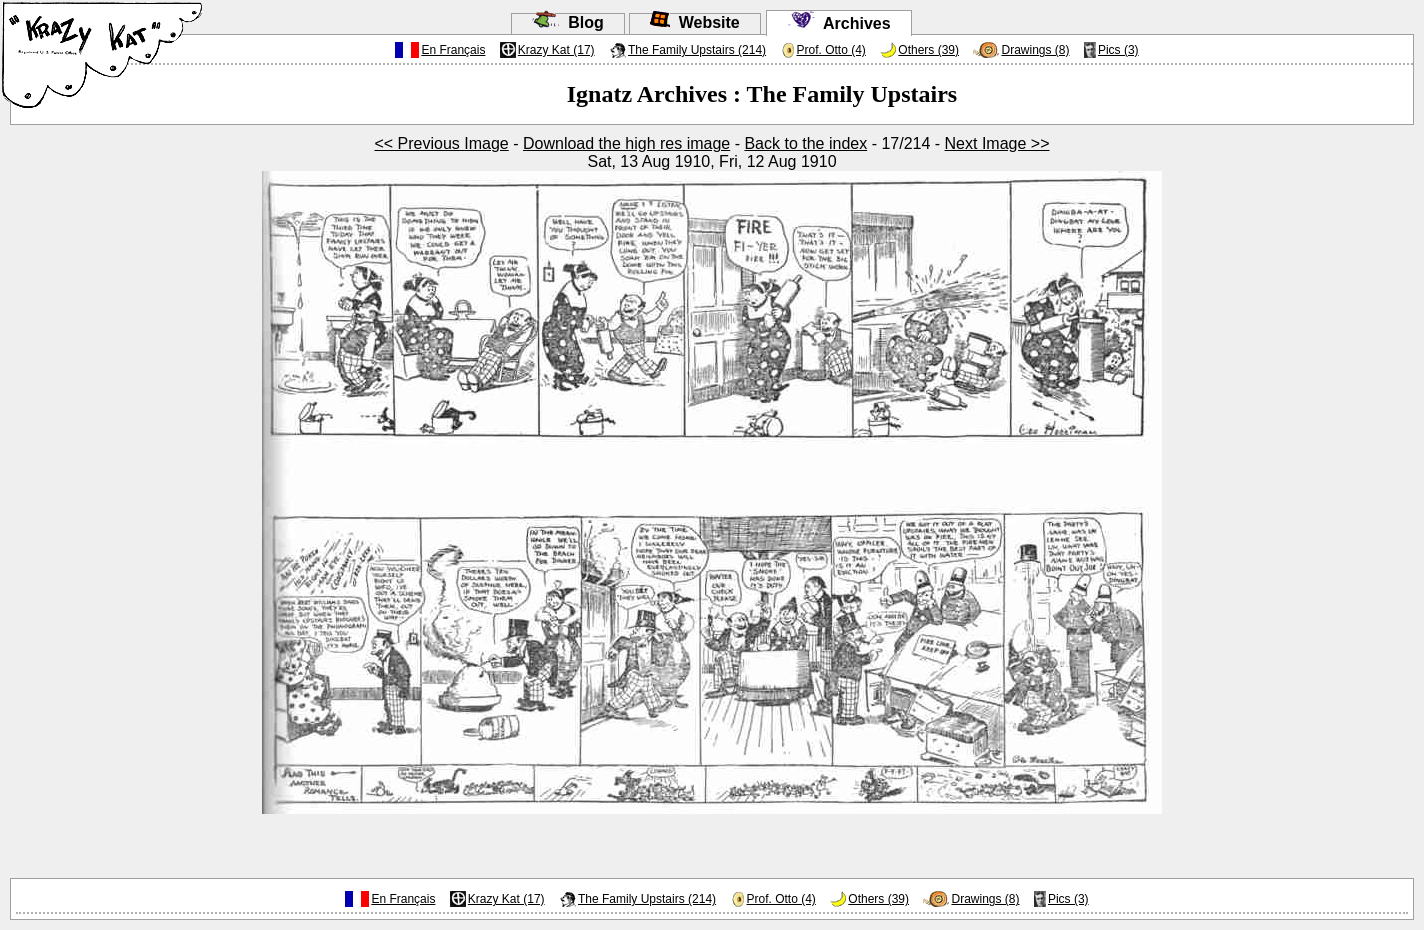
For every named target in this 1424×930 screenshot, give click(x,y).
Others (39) (928, 50)
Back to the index (805, 143)
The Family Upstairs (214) (697, 50)
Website (695, 22)
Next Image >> (997, 143)
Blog (567, 22)
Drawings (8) (1035, 50)
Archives (839, 23)
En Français (453, 50)
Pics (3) (1118, 50)
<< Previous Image (441, 143)
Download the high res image (626, 143)
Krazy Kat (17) (556, 50)
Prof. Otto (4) (831, 50)
